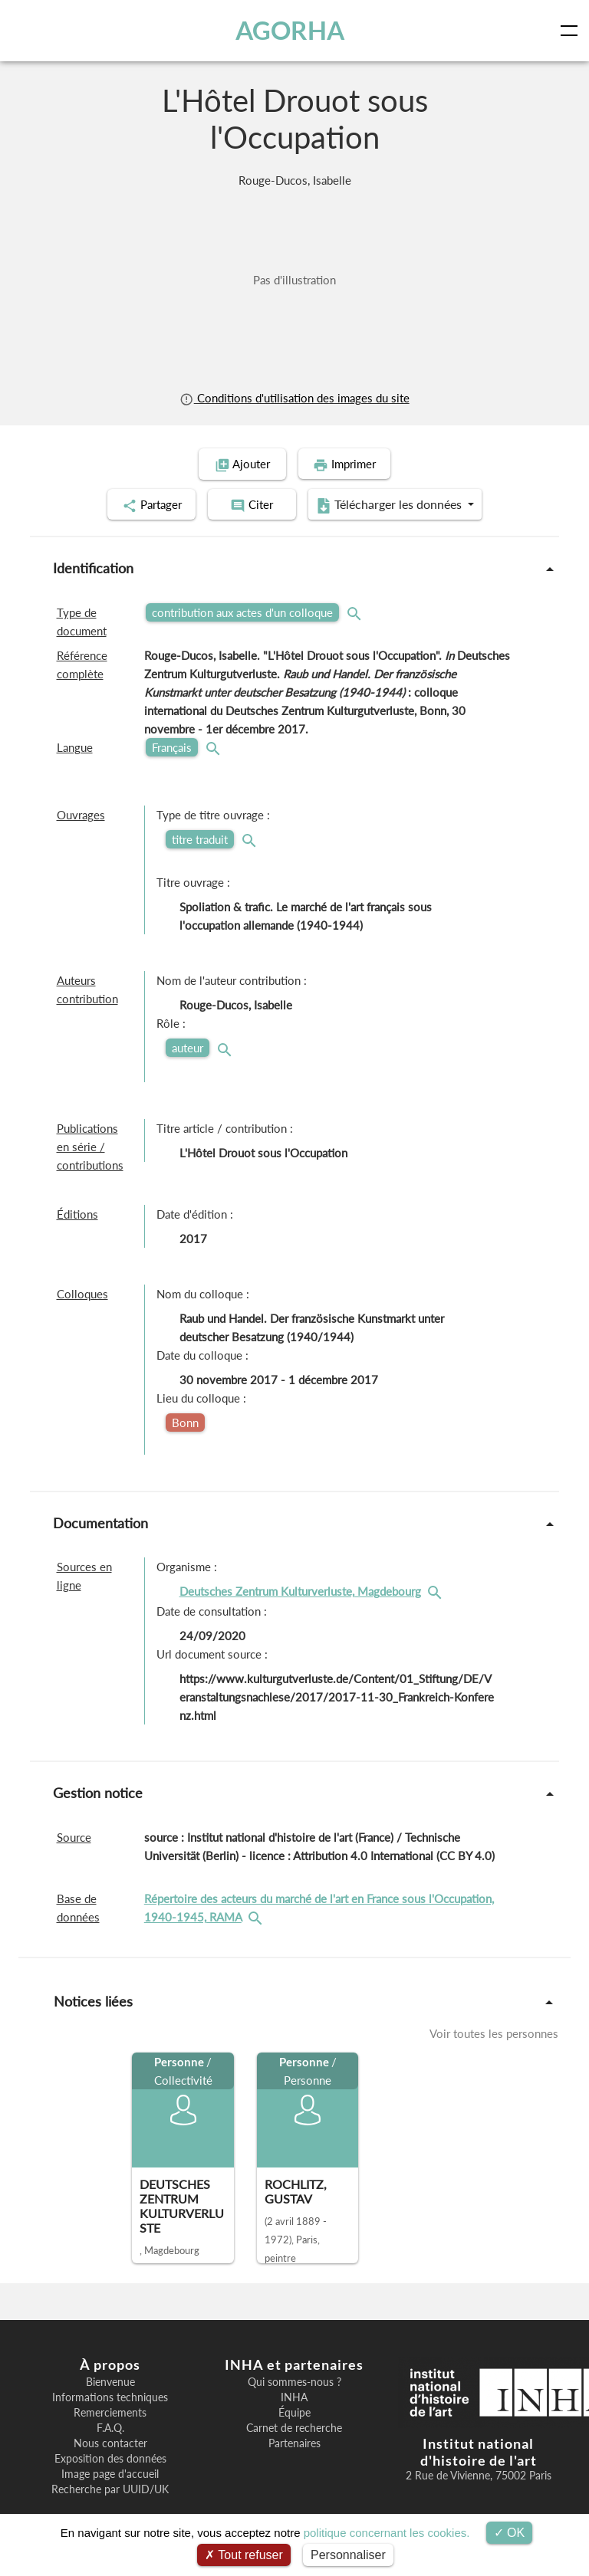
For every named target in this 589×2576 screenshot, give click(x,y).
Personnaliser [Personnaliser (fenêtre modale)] (348, 2554)
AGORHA (289, 30)
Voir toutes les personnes (493, 2032)
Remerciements (110, 2411)
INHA (294, 2396)
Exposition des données (110, 2457)
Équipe (294, 2411)
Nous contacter (110, 2442)
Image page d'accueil (110, 2472)
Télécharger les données (394, 504)
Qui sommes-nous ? (294, 2380)
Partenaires (294, 2442)
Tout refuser (244, 2554)
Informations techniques (110, 2396)
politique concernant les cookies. (387, 2532)
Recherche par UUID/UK (110, 2488)
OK (509, 2532)
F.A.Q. (110, 2426)
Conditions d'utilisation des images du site (294, 398)
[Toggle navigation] (572, 30)
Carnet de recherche (294, 2426)
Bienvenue (110, 2380)
